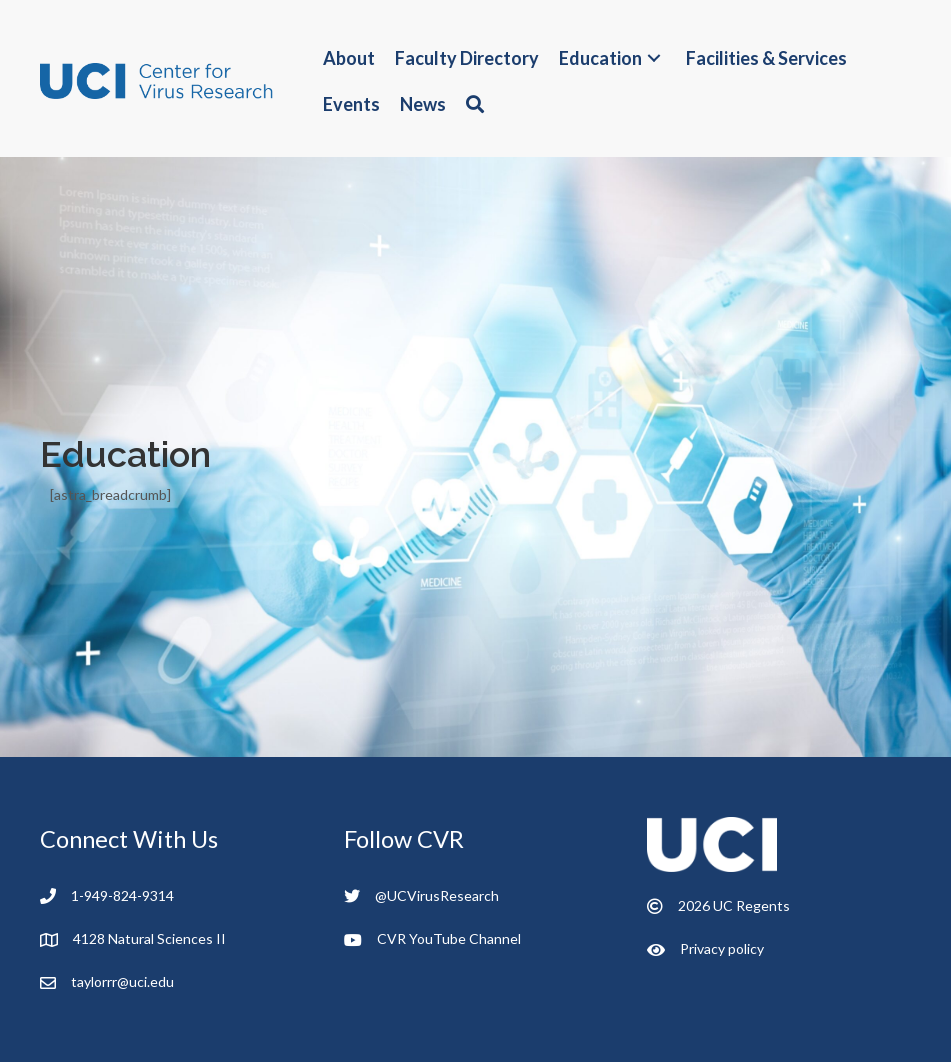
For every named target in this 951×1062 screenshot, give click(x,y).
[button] (654, 58)
